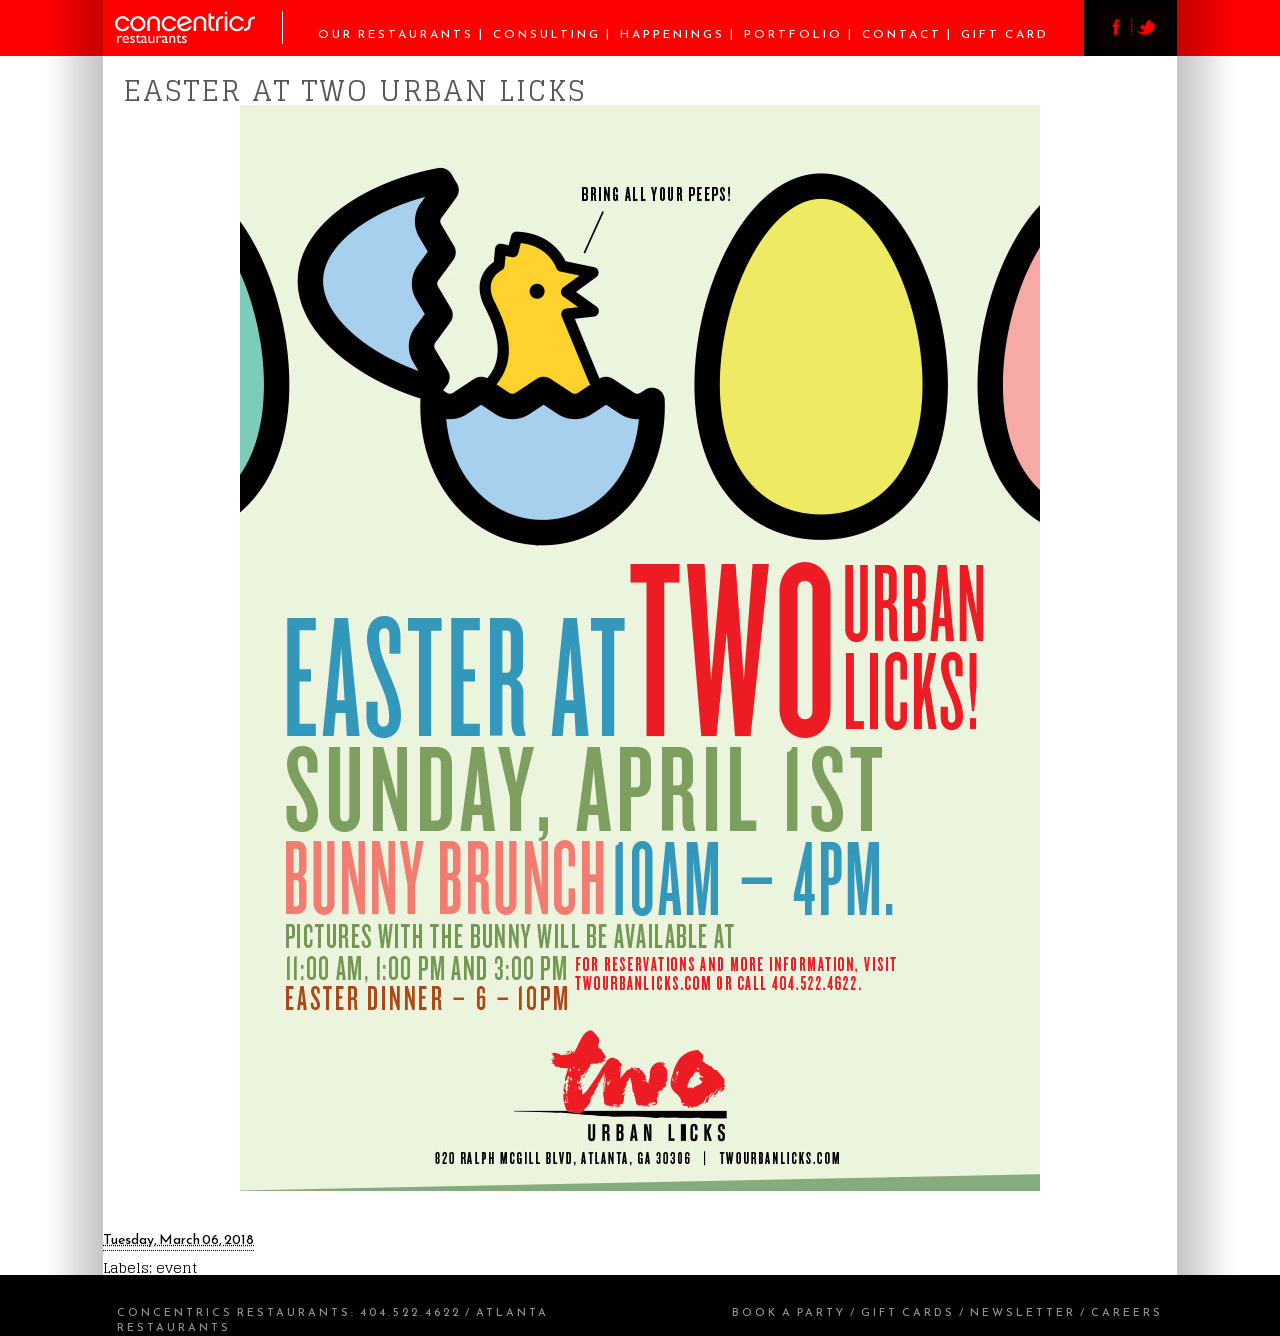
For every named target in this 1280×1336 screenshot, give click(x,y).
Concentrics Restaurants (234, 1312)
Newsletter (1023, 1312)
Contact (902, 34)
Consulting (547, 34)
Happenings (672, 34)
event (176, 1267)
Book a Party (789, 1312)
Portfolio (793, 34)
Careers (1127, 1312)
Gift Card (1005, 34)
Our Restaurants (396, 34)
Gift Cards (908, 1312)
